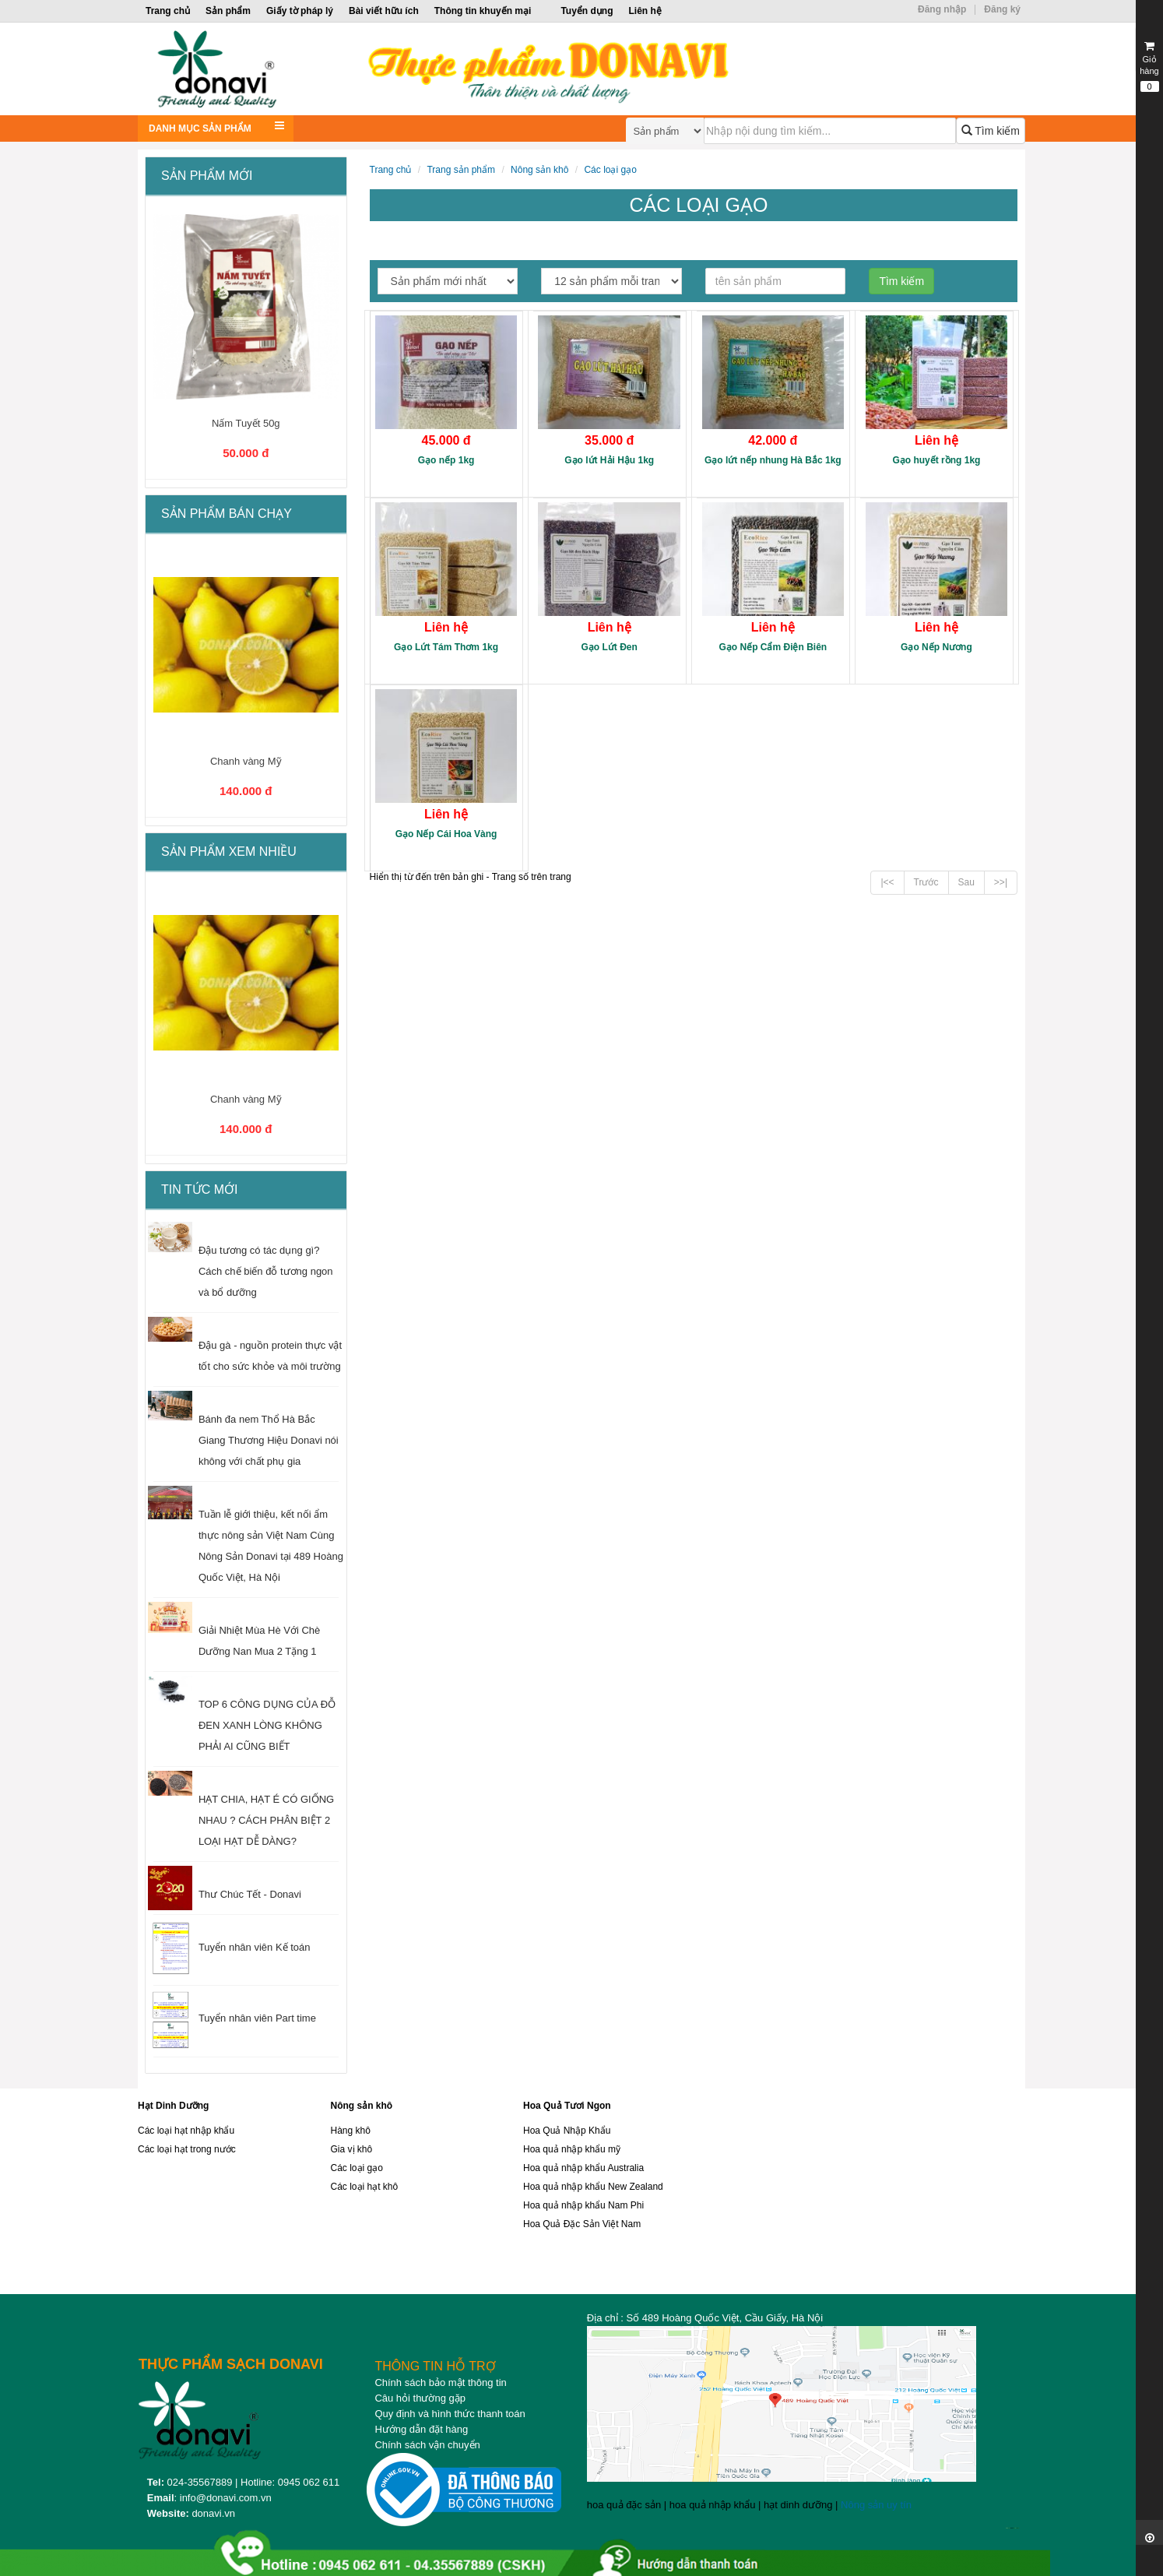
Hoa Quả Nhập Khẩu (566, 2130)
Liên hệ (644, 10)
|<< (887, 882)
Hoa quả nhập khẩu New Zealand (593, 2186)
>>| (1000, 882)
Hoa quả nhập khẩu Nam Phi (583, 2205)
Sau (966, 882)
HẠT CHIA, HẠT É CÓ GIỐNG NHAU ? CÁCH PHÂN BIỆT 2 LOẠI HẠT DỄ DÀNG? (266, 1820)
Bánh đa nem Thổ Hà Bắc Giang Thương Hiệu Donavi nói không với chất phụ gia (269, 1440)
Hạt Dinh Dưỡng (173, 2105)
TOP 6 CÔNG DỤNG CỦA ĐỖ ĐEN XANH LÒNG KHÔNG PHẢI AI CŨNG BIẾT (267, 1725)
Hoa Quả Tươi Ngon (567, 2105)
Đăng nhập (942, 9)
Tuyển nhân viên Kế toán (255, 1947)
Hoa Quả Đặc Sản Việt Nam (582, 2224)
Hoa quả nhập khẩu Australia (583, 2168)
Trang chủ (168, 10)
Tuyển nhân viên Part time (257, 2018)
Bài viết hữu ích (384, 10)
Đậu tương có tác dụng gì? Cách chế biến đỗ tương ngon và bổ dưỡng (266, 1271)
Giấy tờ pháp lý (299, 10)
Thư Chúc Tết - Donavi (250, 1894)
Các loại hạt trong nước (187, 2149)
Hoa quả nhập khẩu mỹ (571, 2149)
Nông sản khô (539, 169)
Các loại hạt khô (365, 2186)
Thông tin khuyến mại (483, 10)
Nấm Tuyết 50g (246, 423)
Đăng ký (1002, 9)
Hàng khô (351, 2130)
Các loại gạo (610, 169)
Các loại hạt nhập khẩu (186, 2130)
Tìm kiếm (990, 131)
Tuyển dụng (586, 10)
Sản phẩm (228, 10)
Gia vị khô (352, 2149)
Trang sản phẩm (461, 169)
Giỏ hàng (1149, 66)
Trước (926, 882)
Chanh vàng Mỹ (246, 761)
